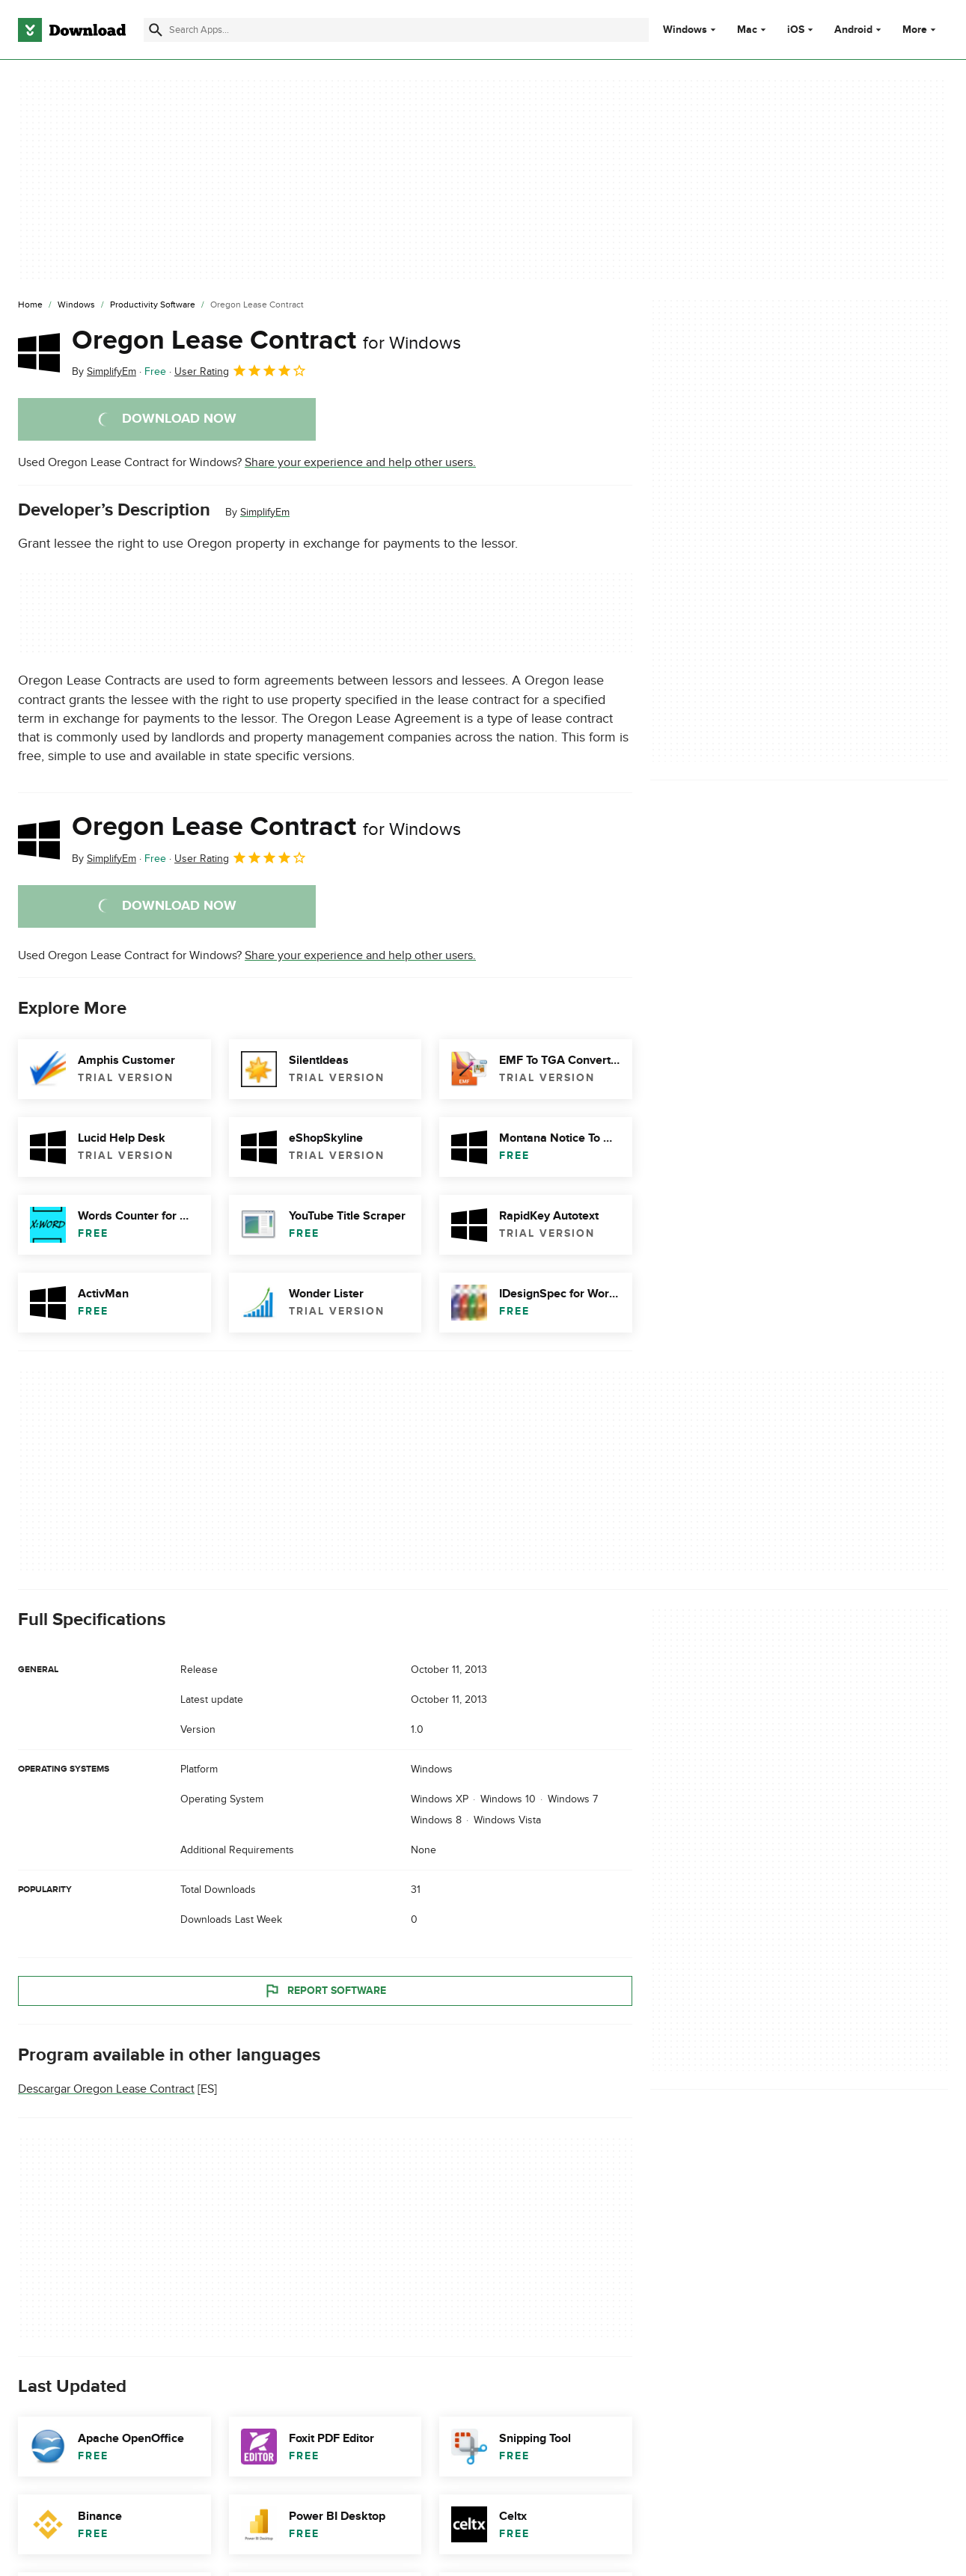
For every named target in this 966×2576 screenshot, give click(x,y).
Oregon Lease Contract (266, 340)
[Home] (30, 305)
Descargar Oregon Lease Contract (106, 2088)
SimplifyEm (265, 512)
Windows (685, 30)
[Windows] (76, 305)
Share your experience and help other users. (360, 462)
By (104, 371)
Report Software (324, 1990)
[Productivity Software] (152, 305)
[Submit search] (156, 30)
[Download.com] (72, 30)
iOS (795, 30)
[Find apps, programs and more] (396, 30)
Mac (747, 30)
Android (853, 30)
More (920, 29)
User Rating (240, 370)
